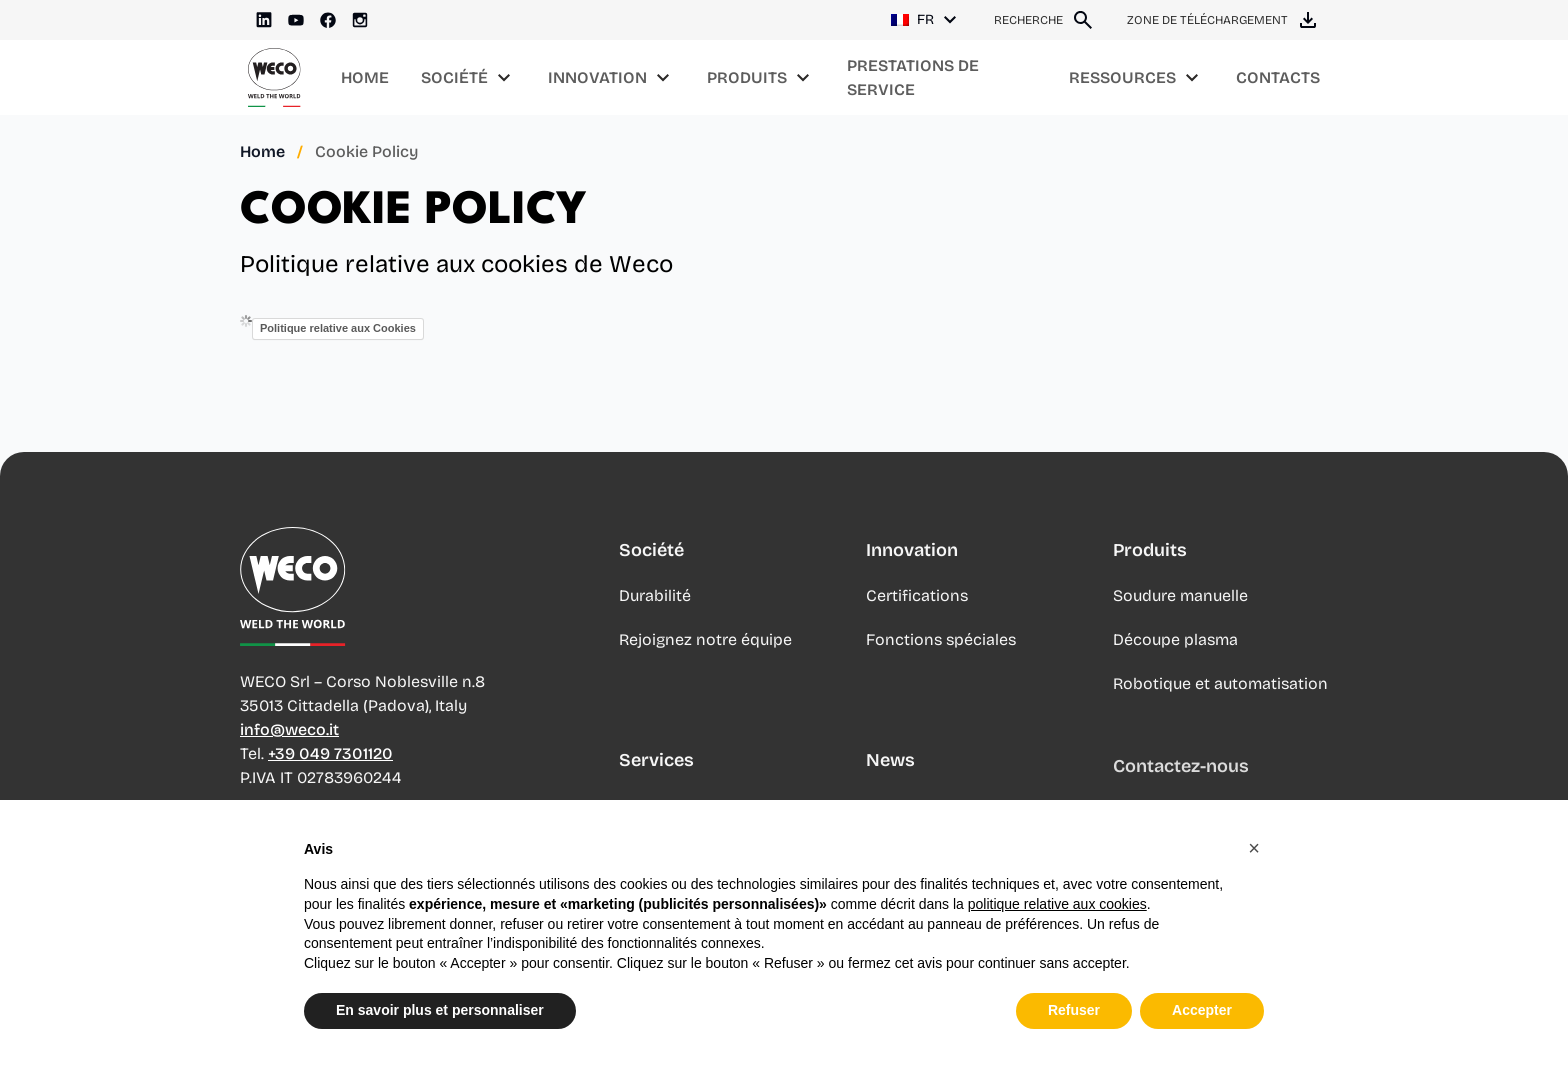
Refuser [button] (1074, 1010)
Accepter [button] (1202, 1010)
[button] (1254, 848)
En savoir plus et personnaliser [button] (440, 1010)
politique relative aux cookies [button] (1057, 904)
